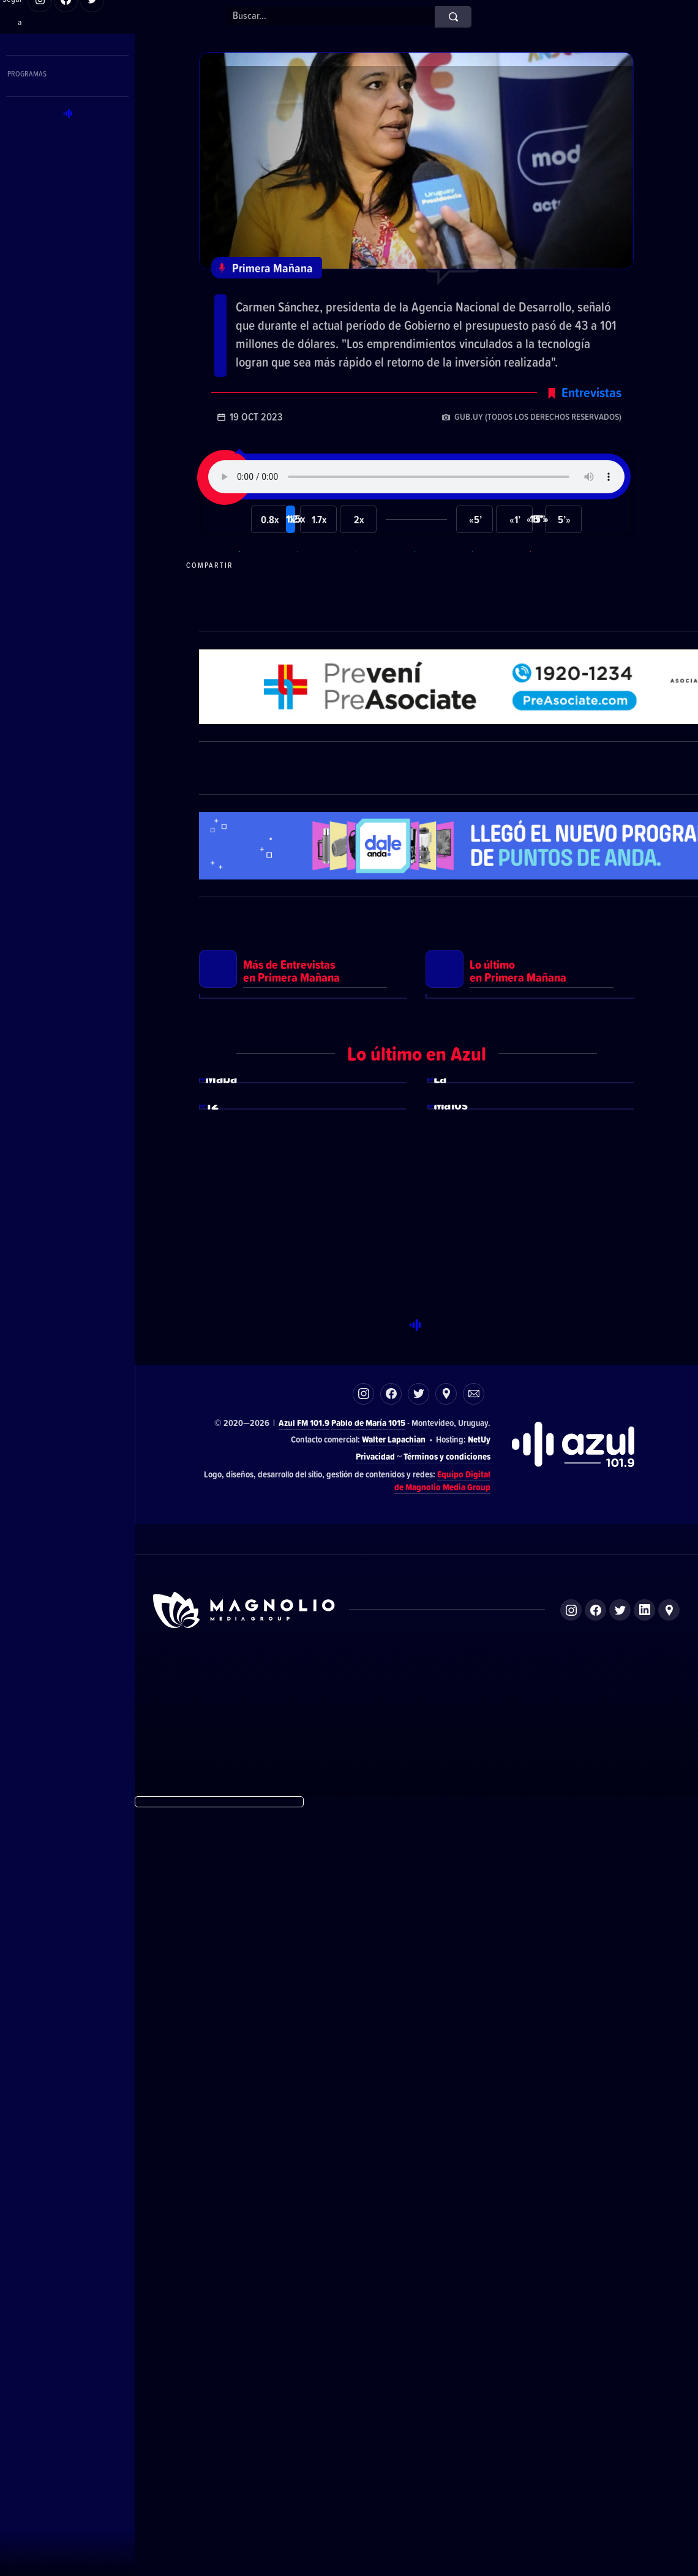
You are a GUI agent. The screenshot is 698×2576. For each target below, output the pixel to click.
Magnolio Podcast (551, 2450)
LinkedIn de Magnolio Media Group (644, 2377)
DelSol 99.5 (277, 2450)
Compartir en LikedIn (499, 645)
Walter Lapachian (394, 2206)
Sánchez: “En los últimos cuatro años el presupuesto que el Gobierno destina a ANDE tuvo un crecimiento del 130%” (410, 326)
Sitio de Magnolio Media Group (245, 2377)
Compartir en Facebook (383, 645)
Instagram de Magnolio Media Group (571, 2377)
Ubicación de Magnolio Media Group (669, 2377)
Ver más (303, 1326)
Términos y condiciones (446, 2223)
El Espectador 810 (342, 2450)
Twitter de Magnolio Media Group (620, 2377)
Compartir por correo (557, 645)
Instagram (363, 2161)
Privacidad (375, 2223)
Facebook (391, 2161)
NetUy (479, 2206)
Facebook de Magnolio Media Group (595, 2377)
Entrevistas (591, 472)
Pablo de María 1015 (368, 2190)
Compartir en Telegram (325, 645)
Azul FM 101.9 (304, 2190)
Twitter (418, 2161)
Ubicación (446, 2161)
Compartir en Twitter (441, 645)
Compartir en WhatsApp (267, 645)
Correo (473, 2161)
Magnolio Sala (483, 2450)
